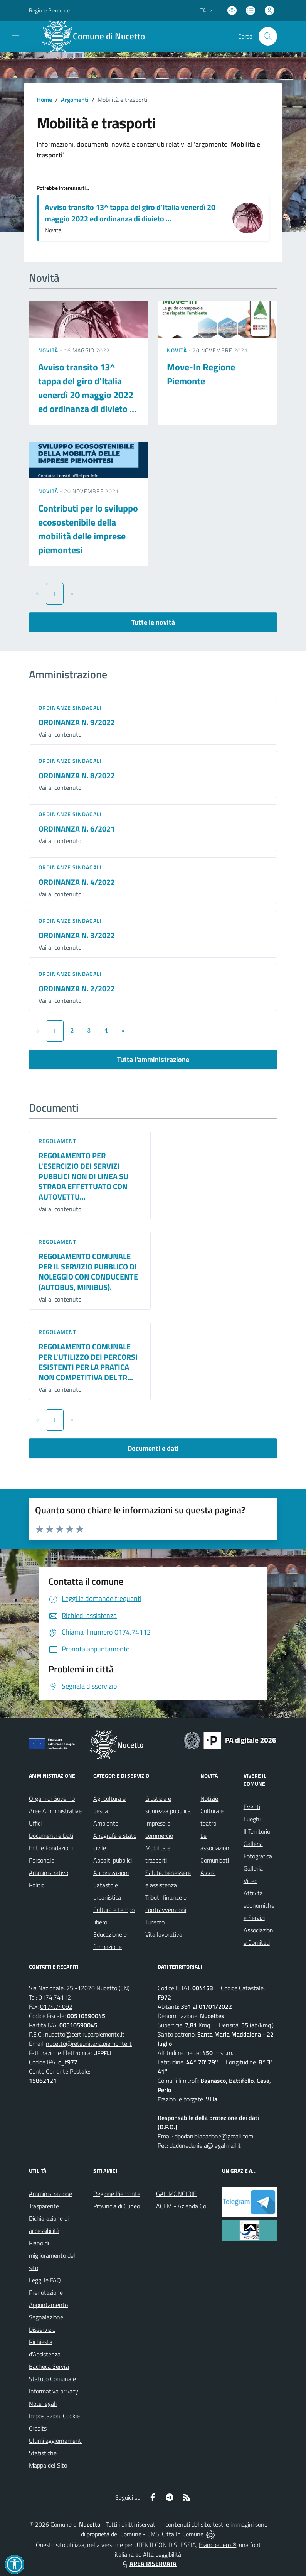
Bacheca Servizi (49, 2366)
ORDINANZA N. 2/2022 (77, 988)
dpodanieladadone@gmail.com (214, 2136)
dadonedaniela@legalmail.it (205, 2145)
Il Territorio (257, 1831)
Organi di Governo (52, 1798)
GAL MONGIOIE (176, 2193)
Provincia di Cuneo (116, 2206)
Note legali (43, 2403)
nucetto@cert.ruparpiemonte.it (84, 2034)
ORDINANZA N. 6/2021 (77, 829)
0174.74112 (55, 1997)
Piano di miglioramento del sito (52, 2255)
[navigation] (15, 35)
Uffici (35, 1823)
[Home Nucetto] (97, 36)
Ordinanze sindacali (70, 707)
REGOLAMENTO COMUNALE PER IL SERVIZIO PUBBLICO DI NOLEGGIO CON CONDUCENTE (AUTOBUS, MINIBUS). (88, 1271)
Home (44, 99)
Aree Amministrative (55, 1810)
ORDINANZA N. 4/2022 (77, 882)
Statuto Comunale (52, 2378)
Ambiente (105, 1823)
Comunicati (214, 1860)
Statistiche (43, 2453)
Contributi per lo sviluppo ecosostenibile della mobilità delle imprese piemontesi (88, 529)
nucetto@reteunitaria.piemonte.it (89, 2043)
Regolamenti (58, 1141)
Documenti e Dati (51, 1835)
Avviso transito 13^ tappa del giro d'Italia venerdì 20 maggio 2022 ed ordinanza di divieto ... (130, 213)
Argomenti (75, 99)
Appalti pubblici (112, 1860)
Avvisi (207, 1872)
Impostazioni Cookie (54, 2415)
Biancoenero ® (217, 2544)
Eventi (252, 1806)
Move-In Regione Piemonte (201, 374)
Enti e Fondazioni (51, 1848)
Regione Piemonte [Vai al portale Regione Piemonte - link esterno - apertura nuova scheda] (49, 10)
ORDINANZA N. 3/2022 (77, 935)
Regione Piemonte (116, 2193)
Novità (49, 350)
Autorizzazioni (111, 1872)
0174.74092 (56, 2006)
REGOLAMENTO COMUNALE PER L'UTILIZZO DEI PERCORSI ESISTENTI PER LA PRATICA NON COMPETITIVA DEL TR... (88, 1361)
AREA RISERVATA (148, 2563)
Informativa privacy (53, 2391)
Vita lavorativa (163, 1934)
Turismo (155, 1922)
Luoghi (252, 1819)
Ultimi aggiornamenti (55, 2440)
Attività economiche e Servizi (259, 1905)
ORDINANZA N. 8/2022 (77, 775)
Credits (38, 2428)
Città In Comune (182, 2534)
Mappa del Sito (48, 2465)
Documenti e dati (153, 1448)
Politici (37, 1885)
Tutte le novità (153, 622)
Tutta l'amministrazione (153, 1059)
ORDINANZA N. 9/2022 (77, 722)
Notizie (209, 1798)
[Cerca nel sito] (268, 36)
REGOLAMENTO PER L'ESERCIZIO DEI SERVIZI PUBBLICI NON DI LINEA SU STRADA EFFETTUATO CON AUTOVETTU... (83, 1176)
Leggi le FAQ (45, 2280)
